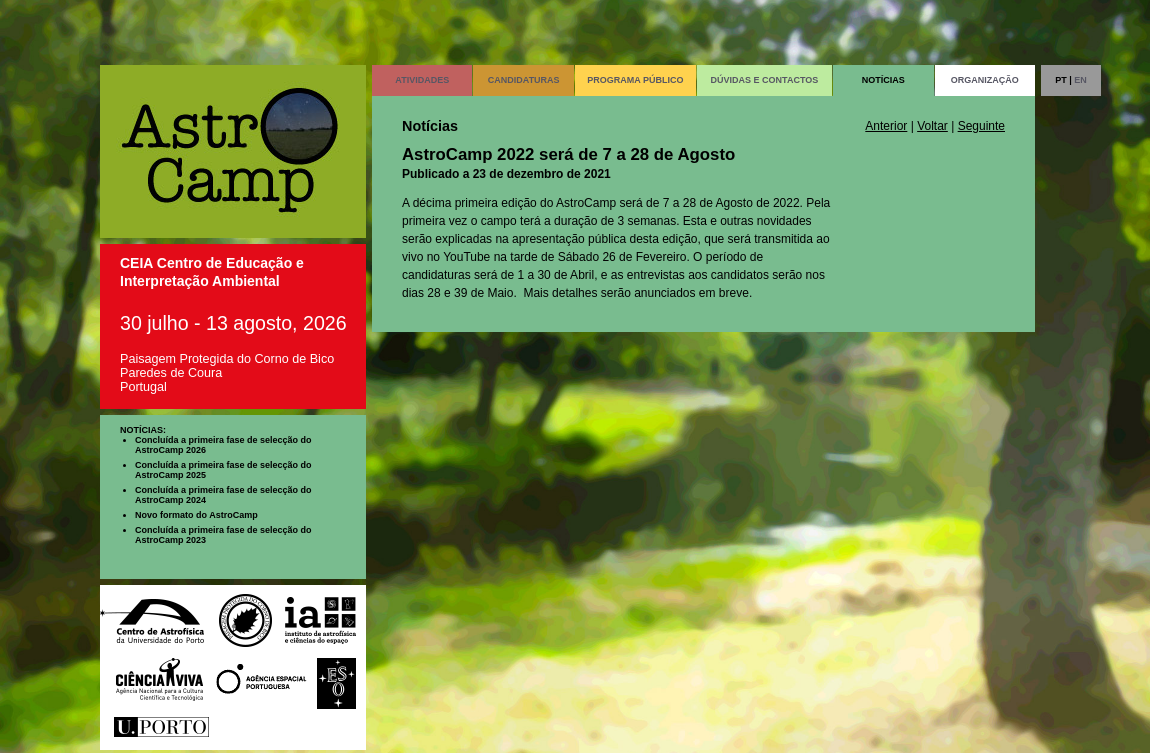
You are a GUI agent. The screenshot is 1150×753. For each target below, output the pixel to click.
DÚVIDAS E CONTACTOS (765, 80)
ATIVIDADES (422, 80)
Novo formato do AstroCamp (196, 515)
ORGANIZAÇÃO (985, 80)
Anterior (886, 126)
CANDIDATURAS (524, 80)
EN (1080, 80)
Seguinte (981, 126)
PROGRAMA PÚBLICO (635, 80)
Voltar (932, 126)
